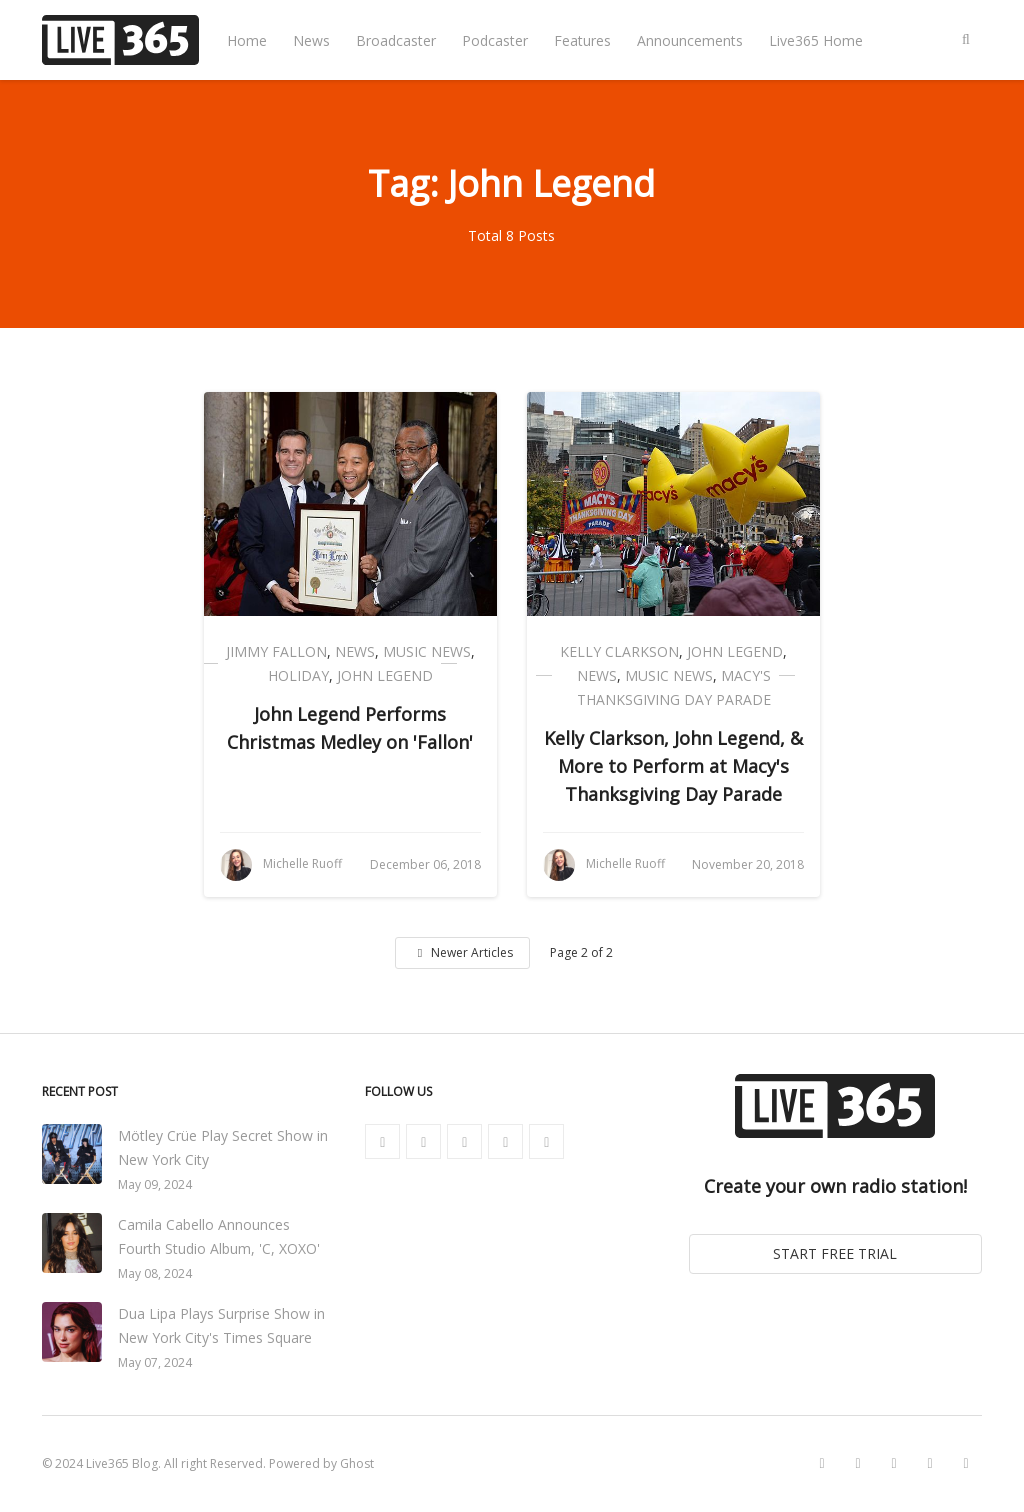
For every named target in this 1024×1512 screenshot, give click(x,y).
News (311, 40)
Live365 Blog (122, 1463)
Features (582, 40)
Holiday (298, 675)
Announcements (690, 40)
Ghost (357, 1463)
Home (247, 40)
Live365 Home (816, 40)
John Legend (385, 675)
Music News (427, 651)
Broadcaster (396, 40)
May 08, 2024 (155, 1273)
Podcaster (495, 40)
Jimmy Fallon (276, 651)
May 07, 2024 (155, 1362)
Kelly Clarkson (619, 651)
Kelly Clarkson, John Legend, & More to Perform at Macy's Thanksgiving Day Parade (673, 766)
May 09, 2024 (155, 1184)
